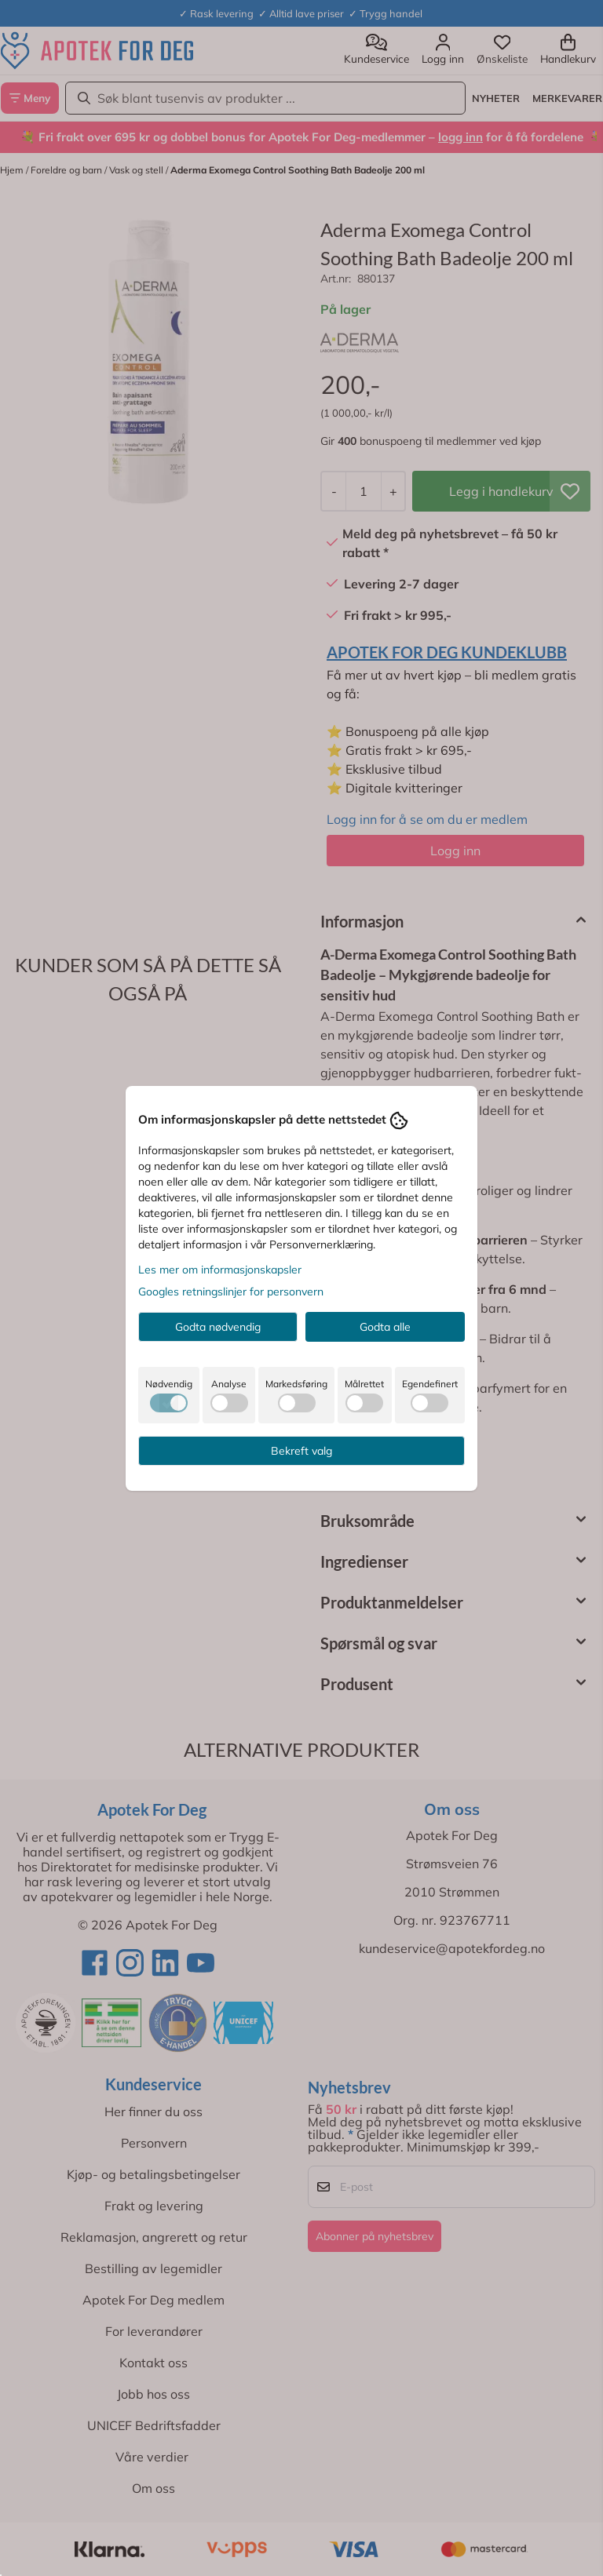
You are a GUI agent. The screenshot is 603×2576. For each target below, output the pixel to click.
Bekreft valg (301, 1451)
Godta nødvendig (218, 1327)
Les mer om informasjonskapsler (220, 1269)
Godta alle (385, 1327)
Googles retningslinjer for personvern (230, 1291)
